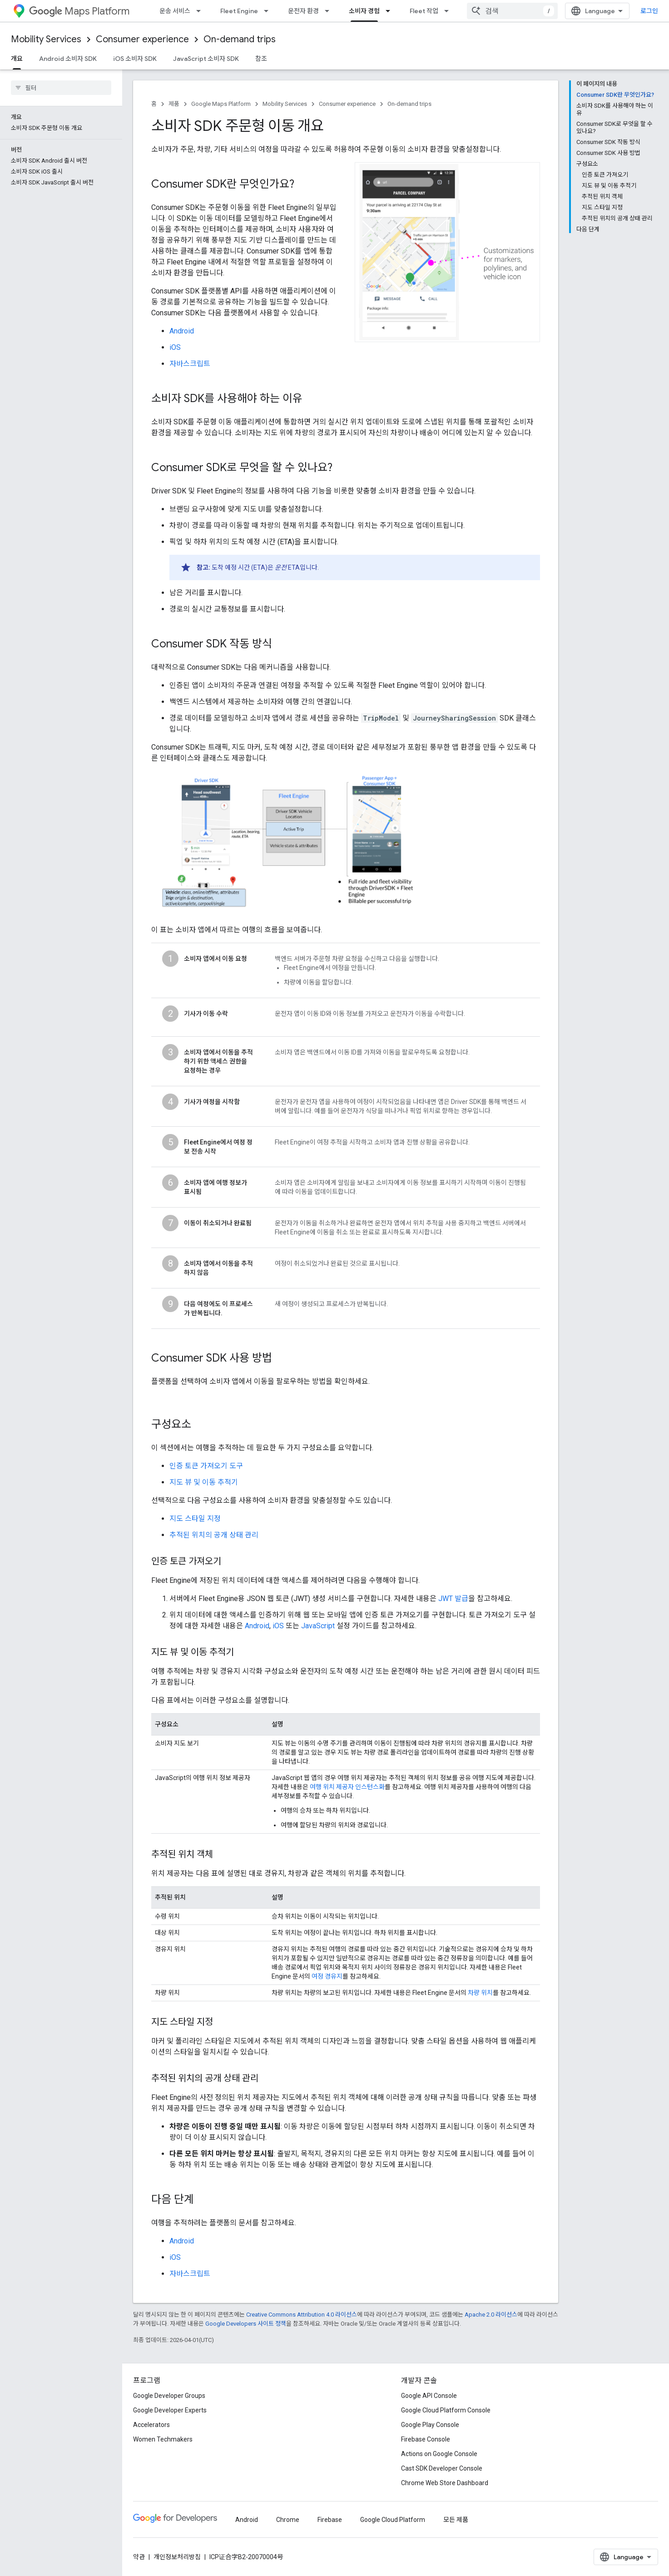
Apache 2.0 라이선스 (491, 2314)
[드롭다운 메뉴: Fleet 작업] (449, 11)
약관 (139, 2557)
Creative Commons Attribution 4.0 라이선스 (301, 2314)
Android (181, 331)
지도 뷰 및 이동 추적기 (203, 1482)
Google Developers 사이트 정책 (245, 2323)
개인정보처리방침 (177, 2557)
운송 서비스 (174, 11)
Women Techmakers (163, 2439)
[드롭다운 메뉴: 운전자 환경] (330, 11)
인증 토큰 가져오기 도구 (206, 1466)
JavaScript (318, 1625)
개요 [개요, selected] (17, 59)
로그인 (649, 11)
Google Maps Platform (221, 103)
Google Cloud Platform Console (446, 2410)
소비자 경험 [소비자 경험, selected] (364, 11)
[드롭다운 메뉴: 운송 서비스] (201, 11)
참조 (261, 59)
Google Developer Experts (170, 2410)
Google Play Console (430, 2424)
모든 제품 (455, 2519)
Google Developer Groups (169, 2395)
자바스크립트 (189, 363)
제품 (173, 103)
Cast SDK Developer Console (441, 2468)
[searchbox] (61, 87)
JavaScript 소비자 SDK (206, 59)
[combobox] (512, 11)
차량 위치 (480, 1992)
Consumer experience (142, 39)
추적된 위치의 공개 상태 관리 (213, 1535)
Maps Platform (79, 11)
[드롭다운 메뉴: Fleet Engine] (269, 11)
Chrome (287, 2519)
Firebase (329, 2519)
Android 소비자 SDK (68, 59)
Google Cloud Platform (392, 2519)
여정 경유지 (327, 1976)
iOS (175, 347)
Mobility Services (46, 39)
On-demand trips (239, 39)
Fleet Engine (239, 11)
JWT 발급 (453, 1598)
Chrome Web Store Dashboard (444, 2482)
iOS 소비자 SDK (135, 59)
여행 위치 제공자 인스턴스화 (347, 1786)
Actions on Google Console (439, 2453)
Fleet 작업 (424, 11)
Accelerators (151, 2424)
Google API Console (429, 2395)
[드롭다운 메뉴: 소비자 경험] (390, 11)
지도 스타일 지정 (195, 1518)
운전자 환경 (303, 11)
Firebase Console (425, 2439)
